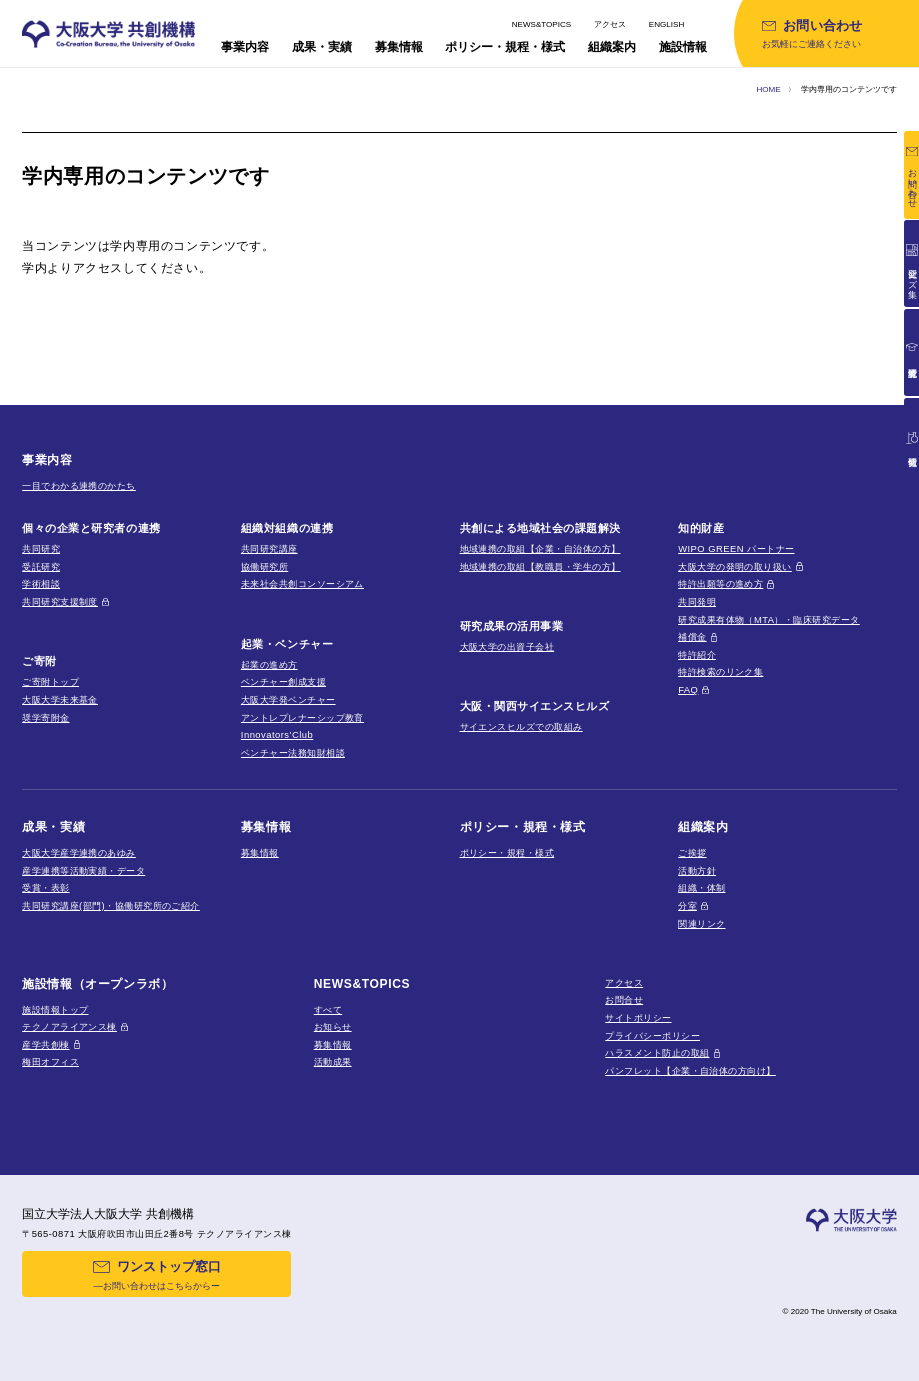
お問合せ (624, 999)
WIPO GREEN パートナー (736, 548)
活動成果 (333, 1061)
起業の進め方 (269, 664)
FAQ (688, 689)
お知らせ (333, 1026)
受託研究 (41, 566)
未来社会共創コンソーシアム (302, 583)
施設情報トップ (55, 1009)
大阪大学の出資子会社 (507, 646)
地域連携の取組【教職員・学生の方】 (540, 566)
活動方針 (697, 870)
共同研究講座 (269, 548)
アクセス (610, 24)
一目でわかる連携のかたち (79, 485)
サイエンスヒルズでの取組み (521, 726)
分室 (687, 905)
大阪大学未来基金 (60, 699)
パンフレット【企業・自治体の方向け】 (690, 1070)
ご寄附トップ (50, 681)
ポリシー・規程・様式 (507, 852)
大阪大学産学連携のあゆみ (79, 852)
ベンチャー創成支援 (283, 681)
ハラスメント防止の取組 (657, 1052)
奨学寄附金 (45, 717)
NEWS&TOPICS (541, 24)
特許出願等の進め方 (720, 583)
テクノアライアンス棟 (69, 1026)
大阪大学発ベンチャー (288, 699)
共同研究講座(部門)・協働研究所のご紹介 (111, 905)
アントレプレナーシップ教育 (302, 717)
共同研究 (41, 548)
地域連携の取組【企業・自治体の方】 (540, 548)
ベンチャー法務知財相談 (293, 752)
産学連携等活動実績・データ (83, 870)
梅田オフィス (50, 1061)
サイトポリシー (638, 1017)
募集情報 (260, 852)
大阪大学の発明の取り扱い (735, 566)
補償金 (692, 636)
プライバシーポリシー (652, 1035)
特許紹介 (697, 654)
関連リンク (701, 923)
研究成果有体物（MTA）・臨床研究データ (769, 619)
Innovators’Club (277, 734)
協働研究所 (264, 566)
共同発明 (697, 601)
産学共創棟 (45, 1044)
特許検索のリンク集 (720, 671)
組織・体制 (701, 887)
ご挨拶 (692, 852)
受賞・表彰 (45, 887)
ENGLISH (666, 24)
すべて (328, 1009)
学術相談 (41, 583)
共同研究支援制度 (60, 601)
